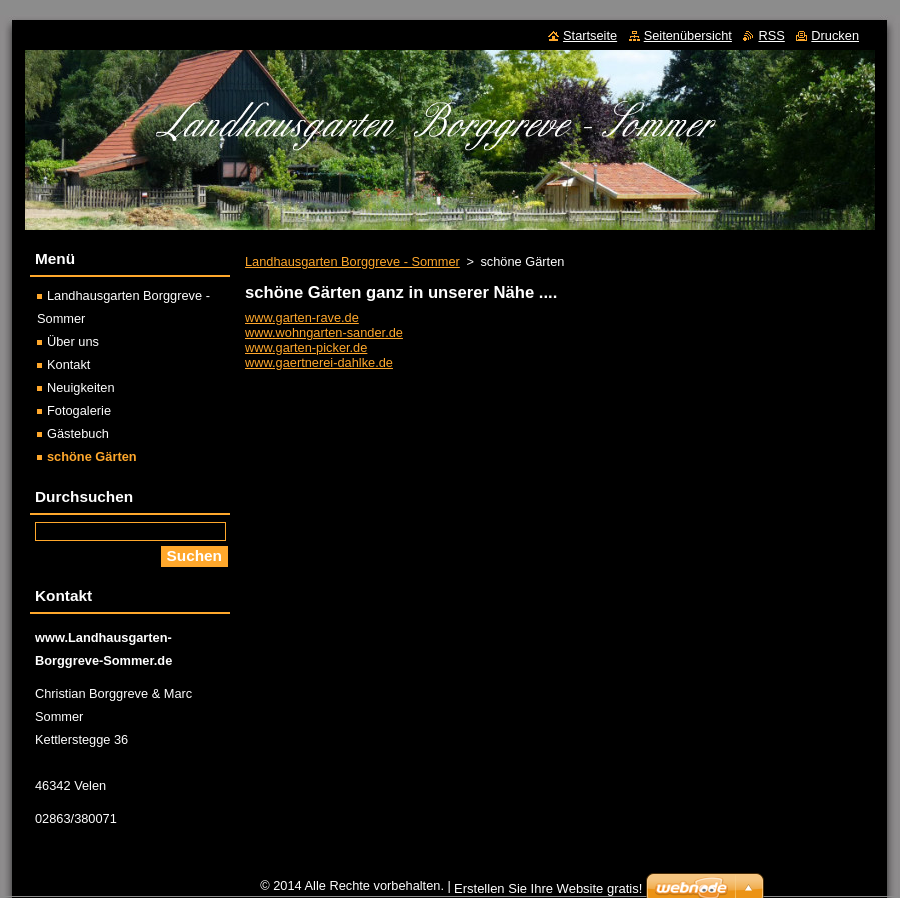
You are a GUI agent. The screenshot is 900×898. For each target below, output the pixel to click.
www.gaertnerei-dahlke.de (319, 362)
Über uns (73, 341)
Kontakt (68, 364)
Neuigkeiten (81, 387)
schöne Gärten (92, 456)
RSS (771, 35)
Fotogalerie (79, 410)
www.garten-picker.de (306, 347)
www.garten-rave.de (302, 317)
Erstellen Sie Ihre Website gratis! (548, 888)
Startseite (590, 35)
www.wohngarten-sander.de (324, 332)
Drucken (835, 35)
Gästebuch (78, 433)
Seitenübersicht (688, 35)
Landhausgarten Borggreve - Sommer (352, 261)
